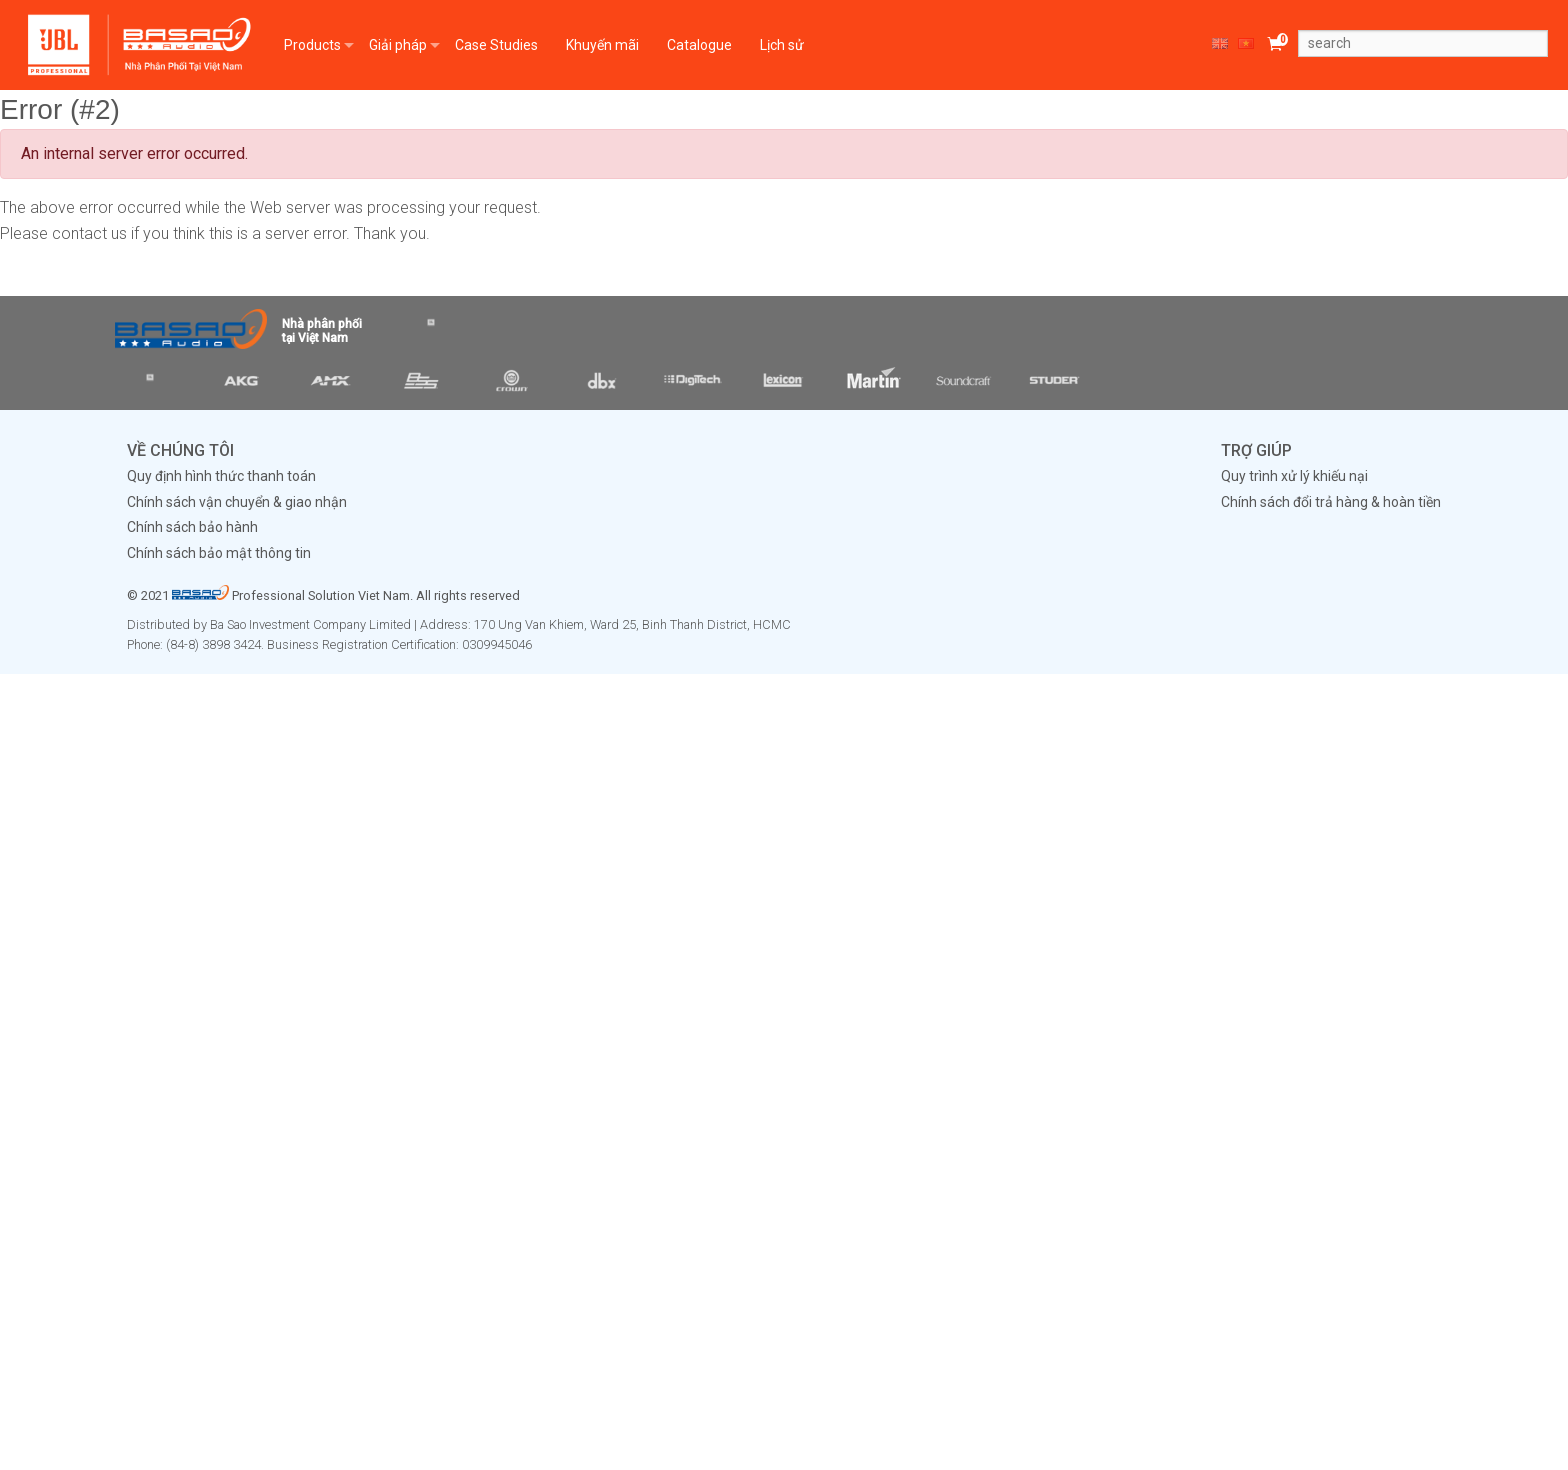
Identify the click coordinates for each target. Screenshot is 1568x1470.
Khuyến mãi (602, 45)
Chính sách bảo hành (192, 527)
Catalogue (699, 45)
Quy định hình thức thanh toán (221, 476)
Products (312, 45)
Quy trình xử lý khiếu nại (1294, 476)
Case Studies (496, 45)
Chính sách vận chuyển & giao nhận (237, 502)
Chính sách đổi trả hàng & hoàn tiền (1331, 502)
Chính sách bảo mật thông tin (219, 553)
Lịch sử (782, 45)
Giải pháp (398, 45)
